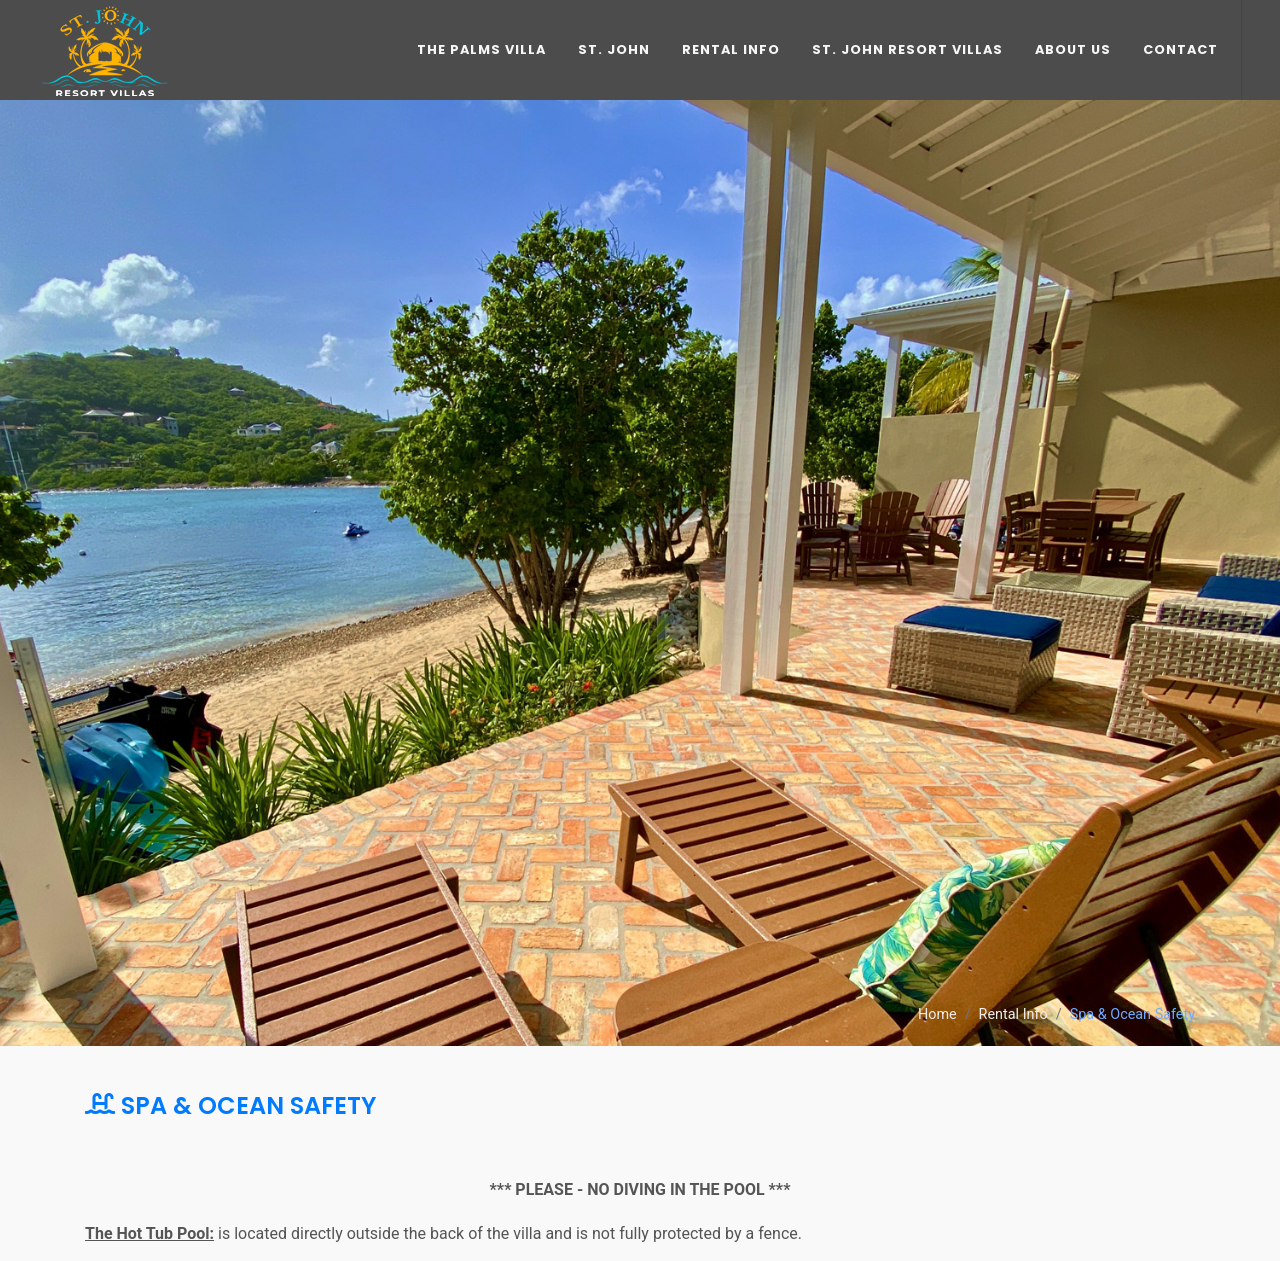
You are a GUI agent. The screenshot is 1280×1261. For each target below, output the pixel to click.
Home (937, 1014)
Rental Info (1013, 1014)
